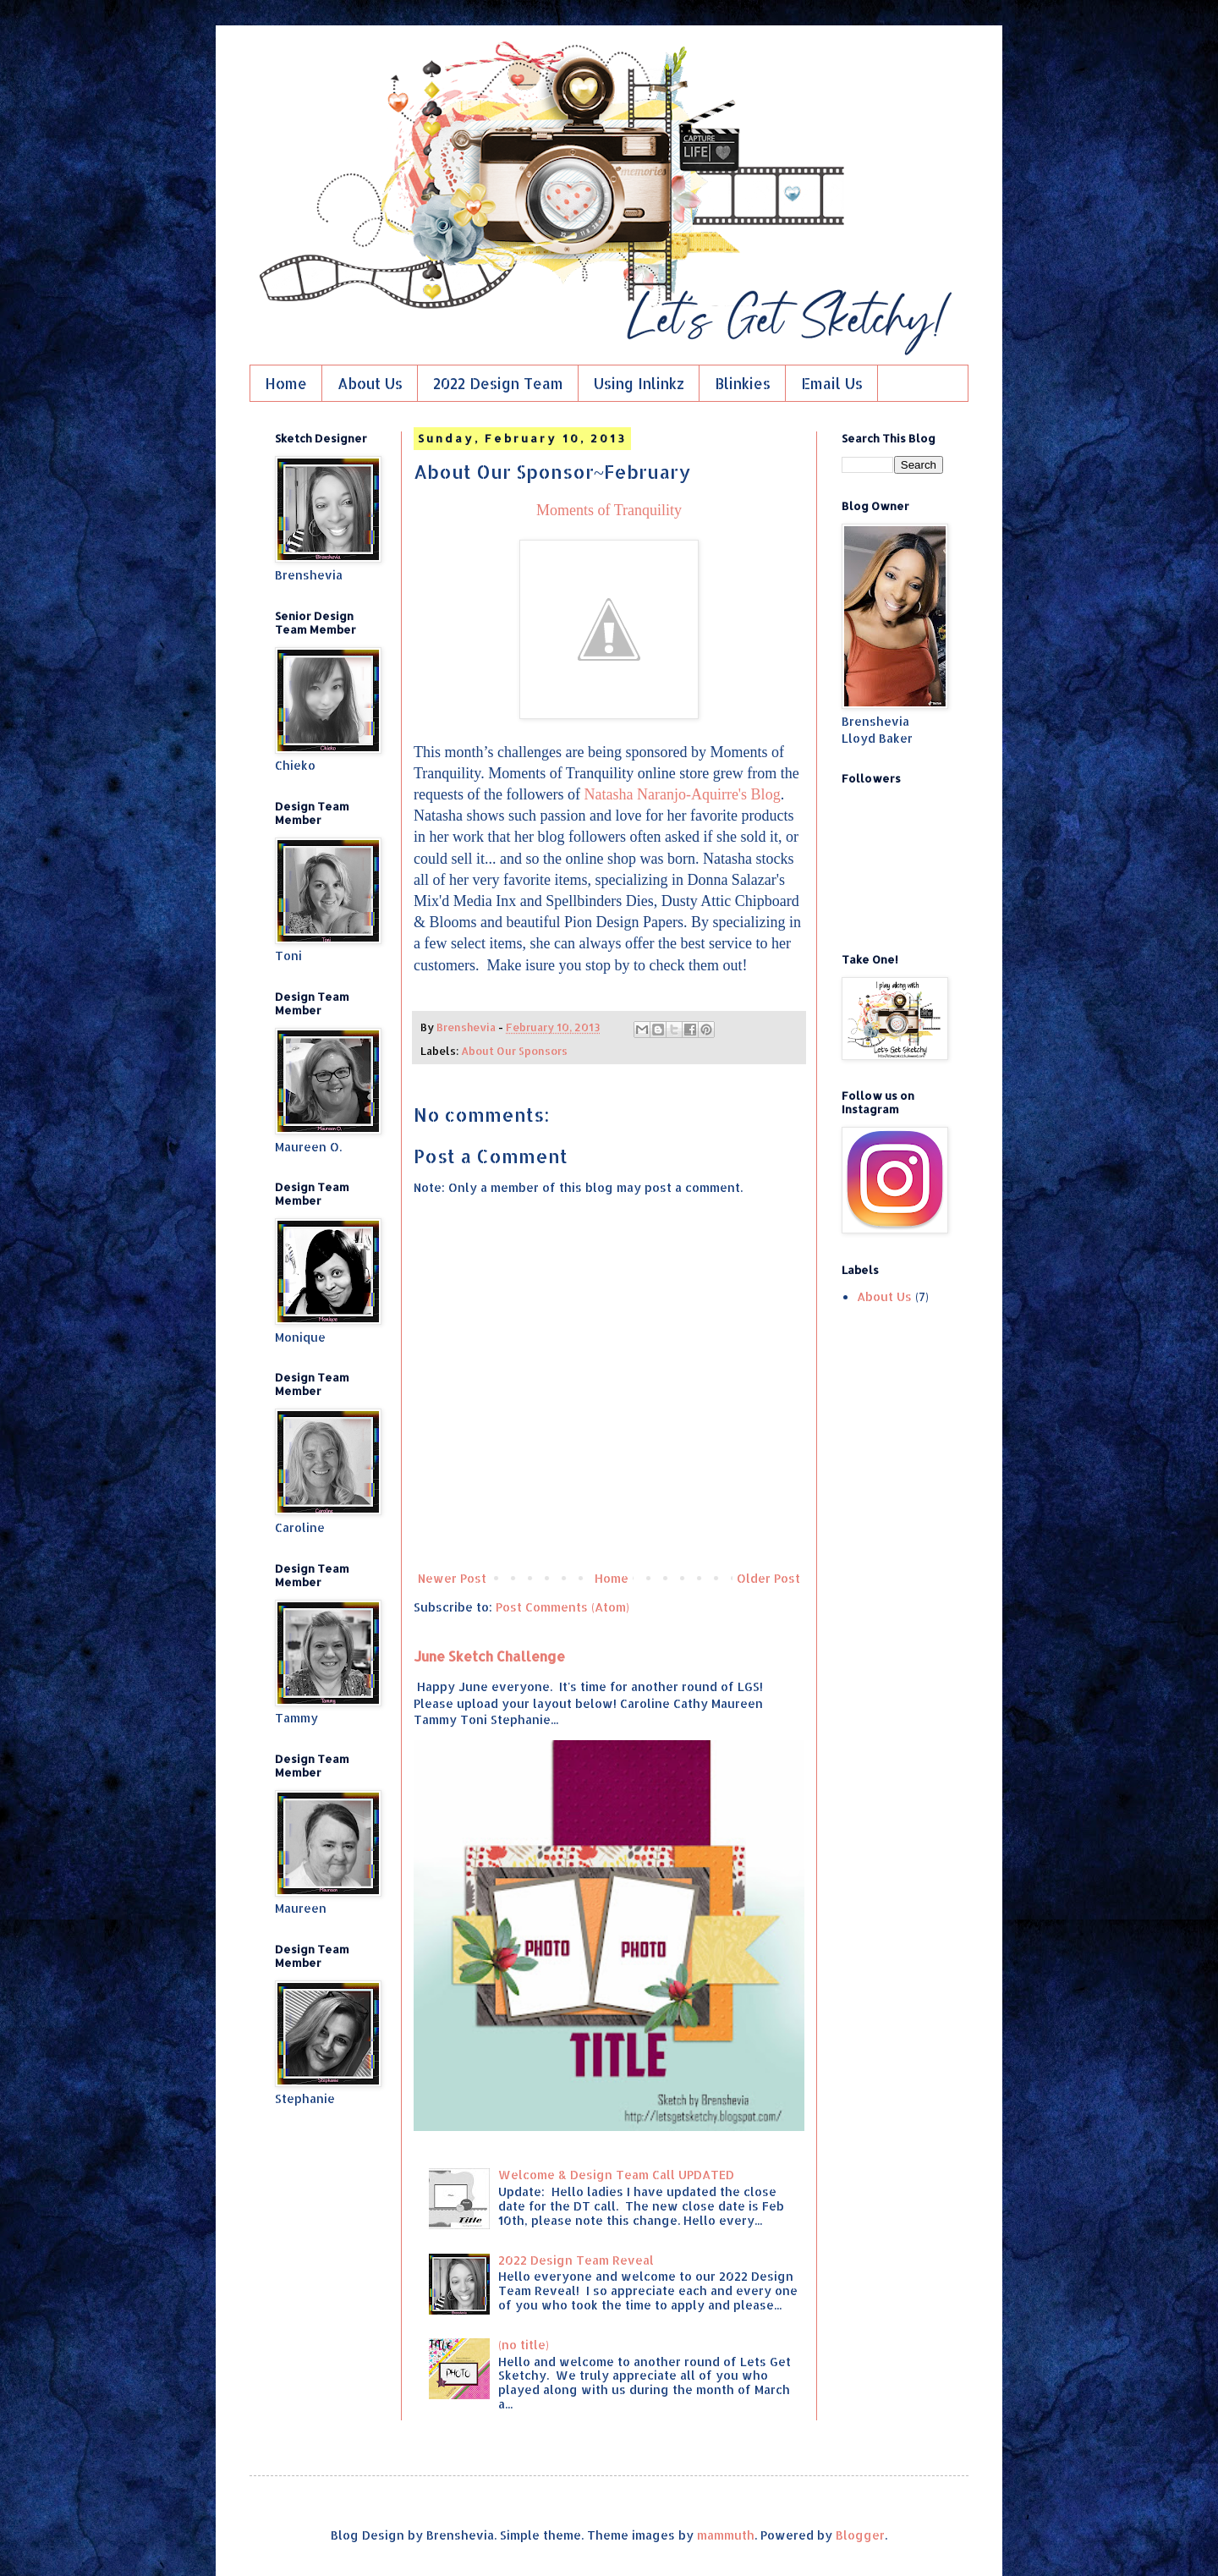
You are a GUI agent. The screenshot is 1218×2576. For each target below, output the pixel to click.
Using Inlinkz (639, 383)
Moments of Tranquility (609, 510)
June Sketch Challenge (489, 1656)
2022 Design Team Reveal (576, 2260)
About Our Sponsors (514, 1050)
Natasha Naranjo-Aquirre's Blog (682, 794)
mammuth (725, 2535)
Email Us (832, 383)
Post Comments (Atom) (562, 1607)
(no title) (523, 2344)
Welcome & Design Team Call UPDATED (616, 2174)
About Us (370, 383)
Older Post (768, 1578)
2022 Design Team (498, 383)
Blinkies (743, 383)
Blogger (860, 2535)
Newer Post (452, 1578)
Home (286, 383)
